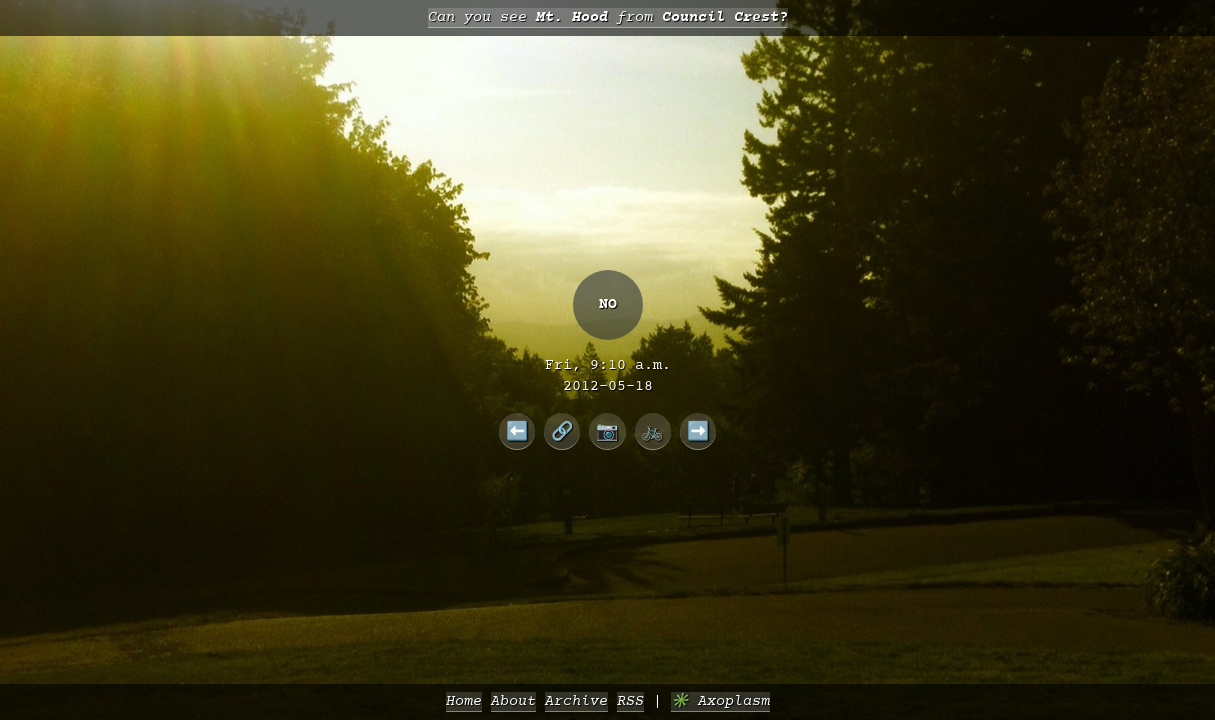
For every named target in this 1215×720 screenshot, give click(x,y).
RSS (630, 701)
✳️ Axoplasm (720, 701)
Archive (576, 701)
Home (464, 701)
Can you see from (608, 17)
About (513, 701)
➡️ (698, 431)
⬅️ (517, 431)
